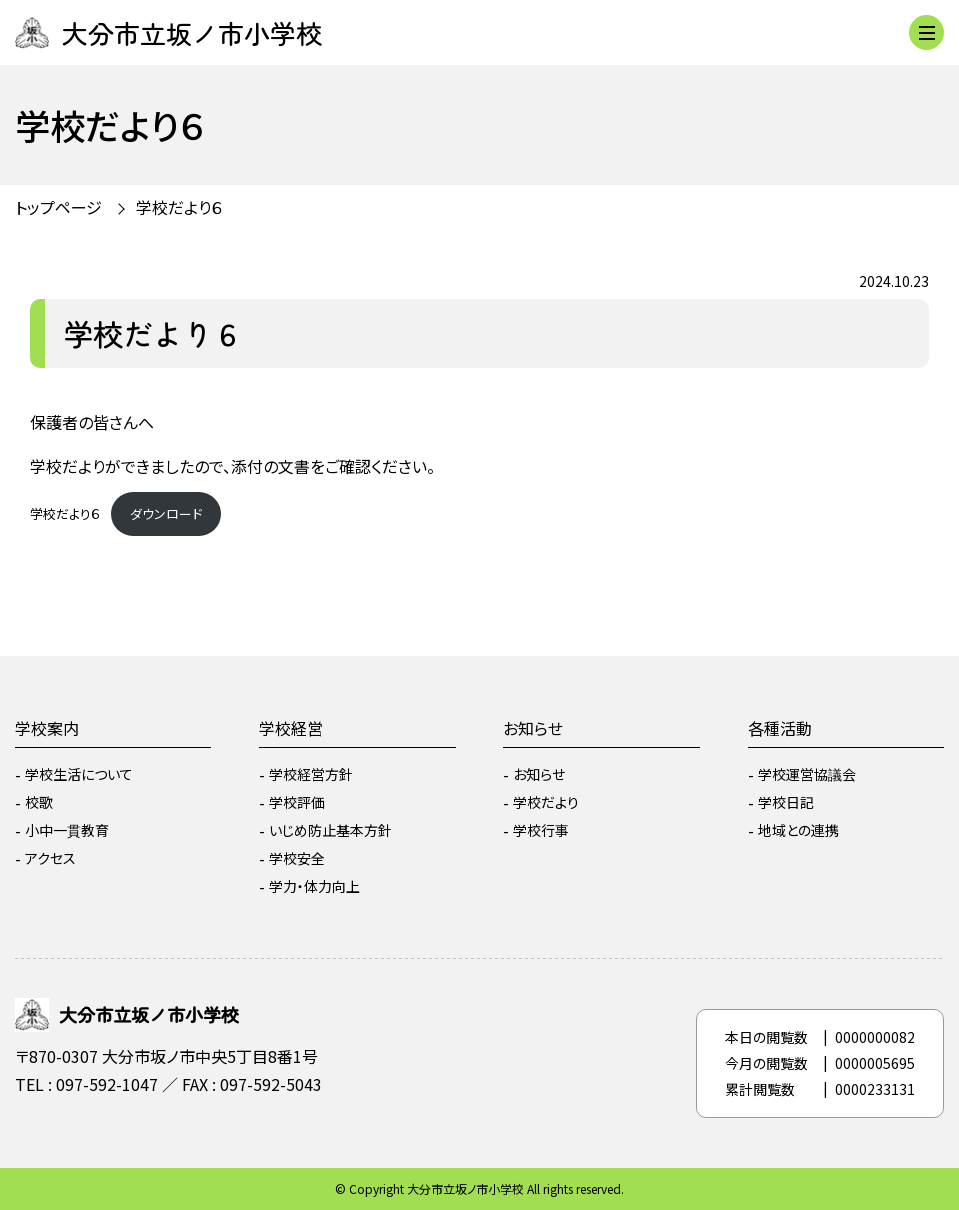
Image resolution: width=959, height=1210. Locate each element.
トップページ (58, 207)
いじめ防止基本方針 (330, 830)
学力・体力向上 (314, 886)
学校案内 (47, 728)
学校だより (546, 802)
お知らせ (533, 728)
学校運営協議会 (807, 774)
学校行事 (541, 830)
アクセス (50, 858)
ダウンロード (166, 513)
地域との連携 (798, 830)
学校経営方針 (311, 774)
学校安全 (297, 858)
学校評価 (297, 802)
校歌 (39, 802)
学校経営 (291, 728)
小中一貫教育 (67, 830)
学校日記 (786, 802)
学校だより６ (179, 207)
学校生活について (79, 774)
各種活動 (780, 728)
